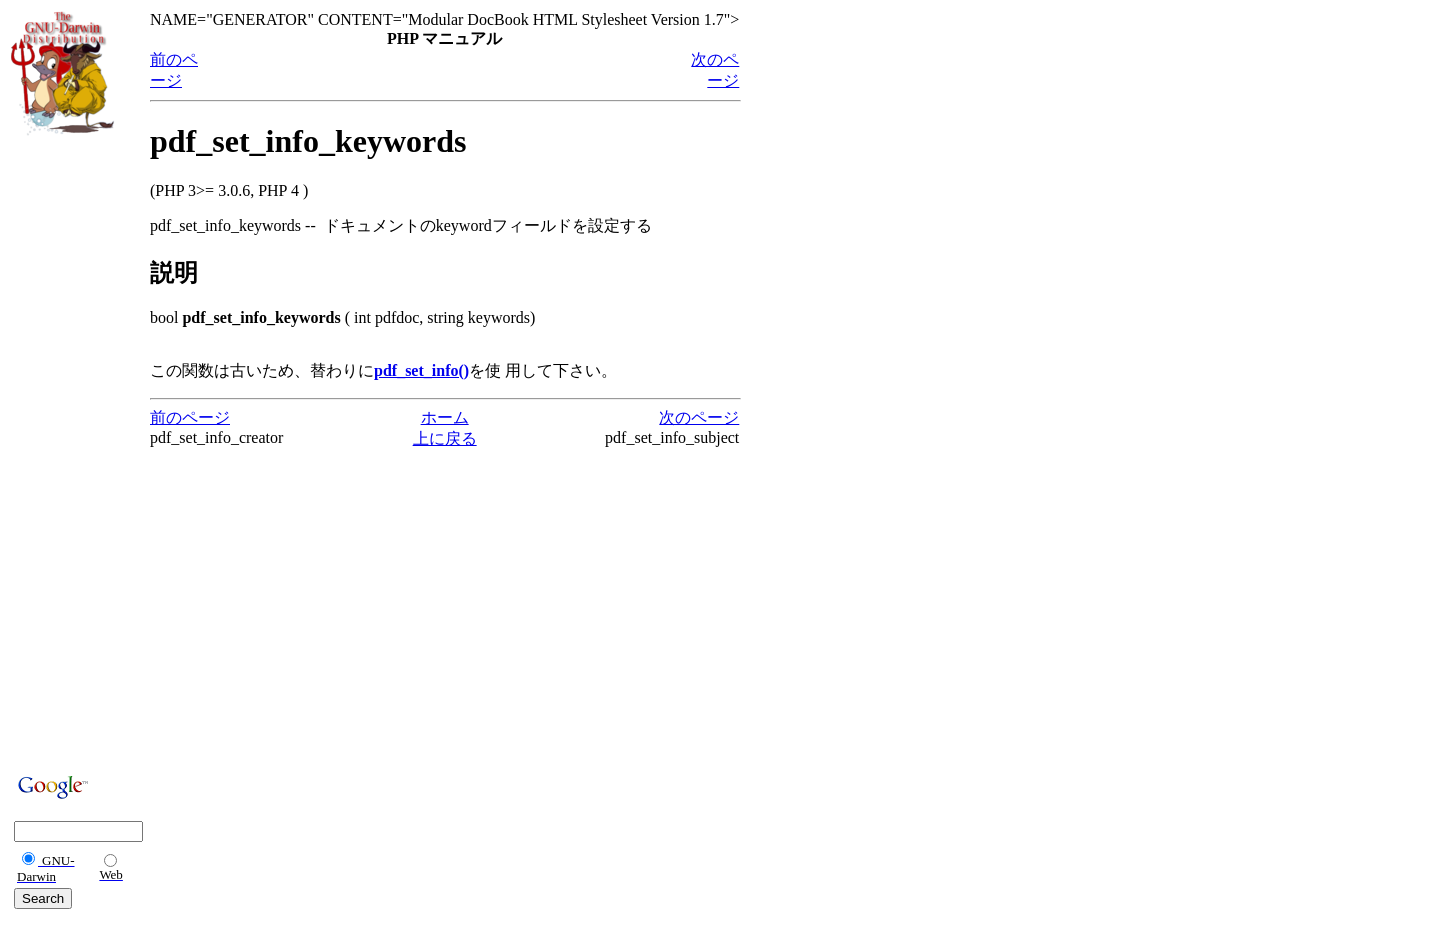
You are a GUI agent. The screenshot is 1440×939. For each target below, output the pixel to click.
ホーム (445, 417)
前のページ (190, 417)
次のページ (699, 417)
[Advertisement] (71, 452)
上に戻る (445, 438)
